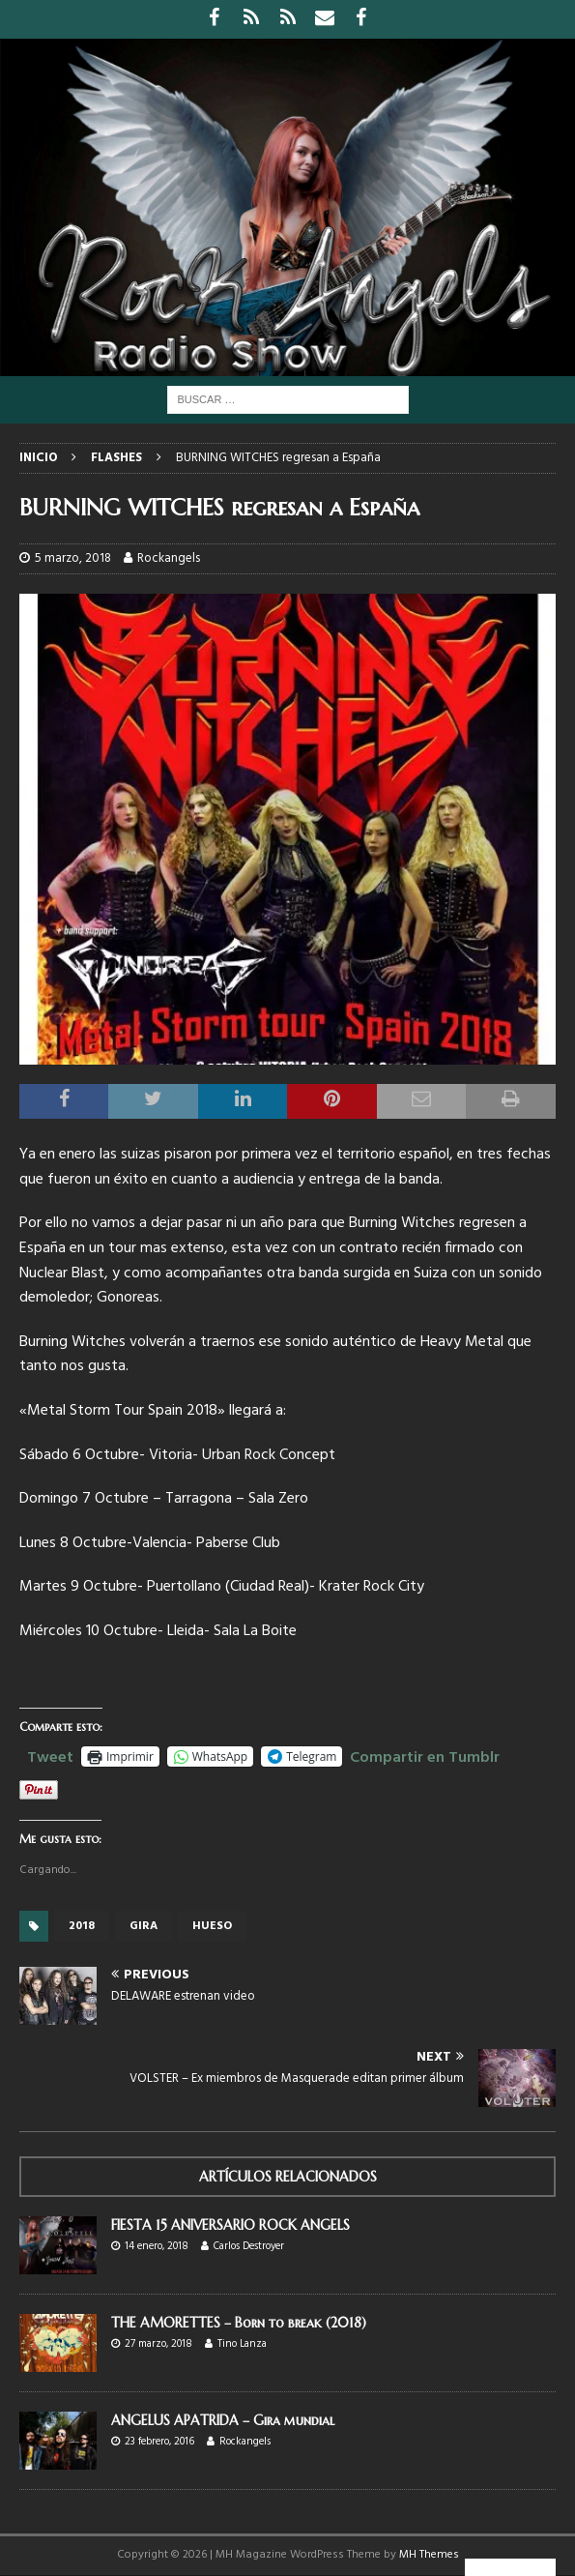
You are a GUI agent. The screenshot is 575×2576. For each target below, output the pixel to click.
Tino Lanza (242, 2344)
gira (143, 1926)
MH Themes (429, 2554)
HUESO (212, 1926)
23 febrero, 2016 (159, 2441)
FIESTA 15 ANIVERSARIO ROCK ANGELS (230, 2225)
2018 (82, 1926)
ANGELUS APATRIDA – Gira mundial (222, 2420)
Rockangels (168, 558)
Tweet (50, 1755)
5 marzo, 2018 (73, 558)
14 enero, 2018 (156, 2246)
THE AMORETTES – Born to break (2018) (238, 2322)
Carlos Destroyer (249, 2246)
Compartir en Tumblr (425, 1755)
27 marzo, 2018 (158, 2344)
